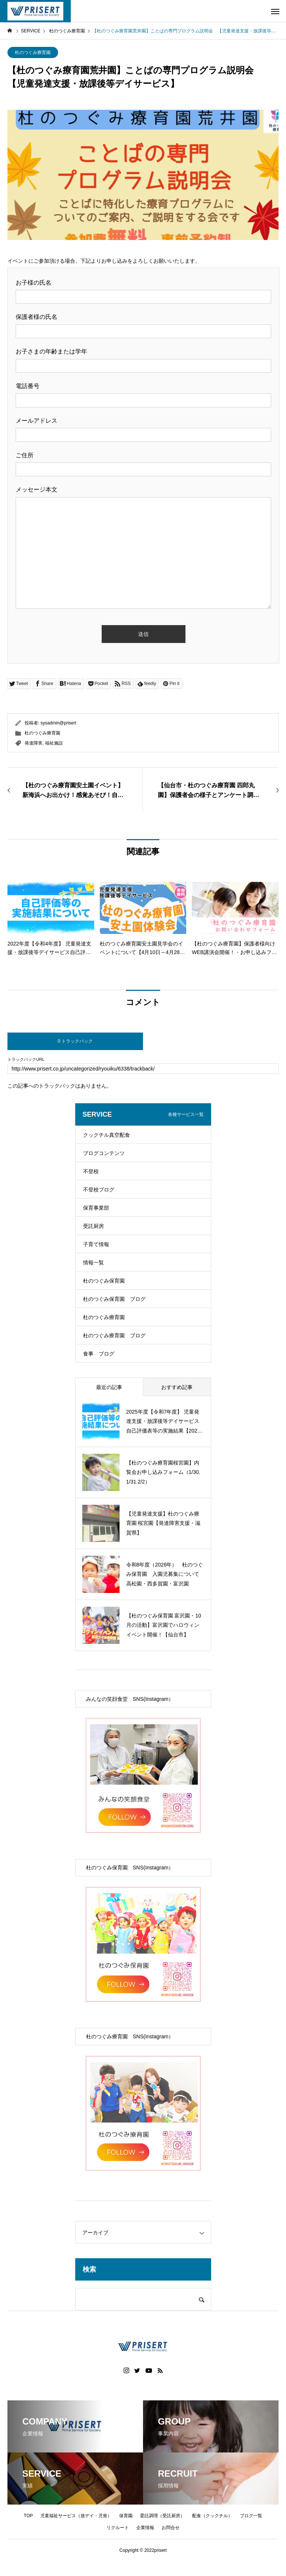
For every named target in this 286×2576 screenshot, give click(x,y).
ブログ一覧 (251, 2515)
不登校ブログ (98, 1190)
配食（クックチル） (212, 2515)
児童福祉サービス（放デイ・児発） (76, 2515)
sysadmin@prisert (58, 723)
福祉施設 (54, 743)
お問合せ (170, 2527)
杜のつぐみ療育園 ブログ (114, 1335)
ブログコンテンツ (104, 1153)
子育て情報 (96, 1244)
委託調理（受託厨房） (162, 2515)
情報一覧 (93, 1262)
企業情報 (145, 2527)
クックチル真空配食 (106, 1135)
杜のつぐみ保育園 (104, 1281)
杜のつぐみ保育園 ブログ (114, 1299)
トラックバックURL (25, 1059)
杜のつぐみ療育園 (33, 52)
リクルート (118, 2527)
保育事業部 (96, 1208)
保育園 (126, 2515)
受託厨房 (93, 1226)
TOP (28, 2515)
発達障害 (33, 743)
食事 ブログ (98, 1354)
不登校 (91, 1171)
